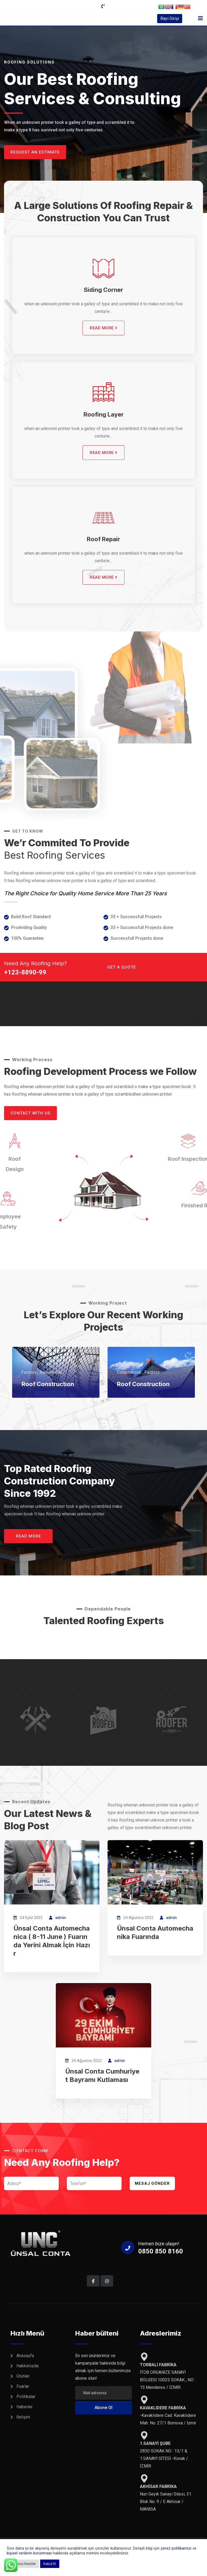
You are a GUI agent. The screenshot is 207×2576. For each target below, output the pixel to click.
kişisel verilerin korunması (30, 2553)
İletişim (23, 2417)
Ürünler (23, 2376)
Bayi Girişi (169, 18)
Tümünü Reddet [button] (23, 2564)
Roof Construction (48, 1383)
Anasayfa (25, 2355)
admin (60, 1917)
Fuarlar (22, 2386)
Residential (51, 1372)
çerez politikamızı (176, 2548)
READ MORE (103, 328)
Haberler (24, 2406)
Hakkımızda (27, 2365)
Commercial (129, 1372)
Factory (29, 1372)
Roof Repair (103, 539)
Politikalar (25, 2396)
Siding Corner (103, 289)
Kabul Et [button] (49, 2564)
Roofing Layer (104, 414)
